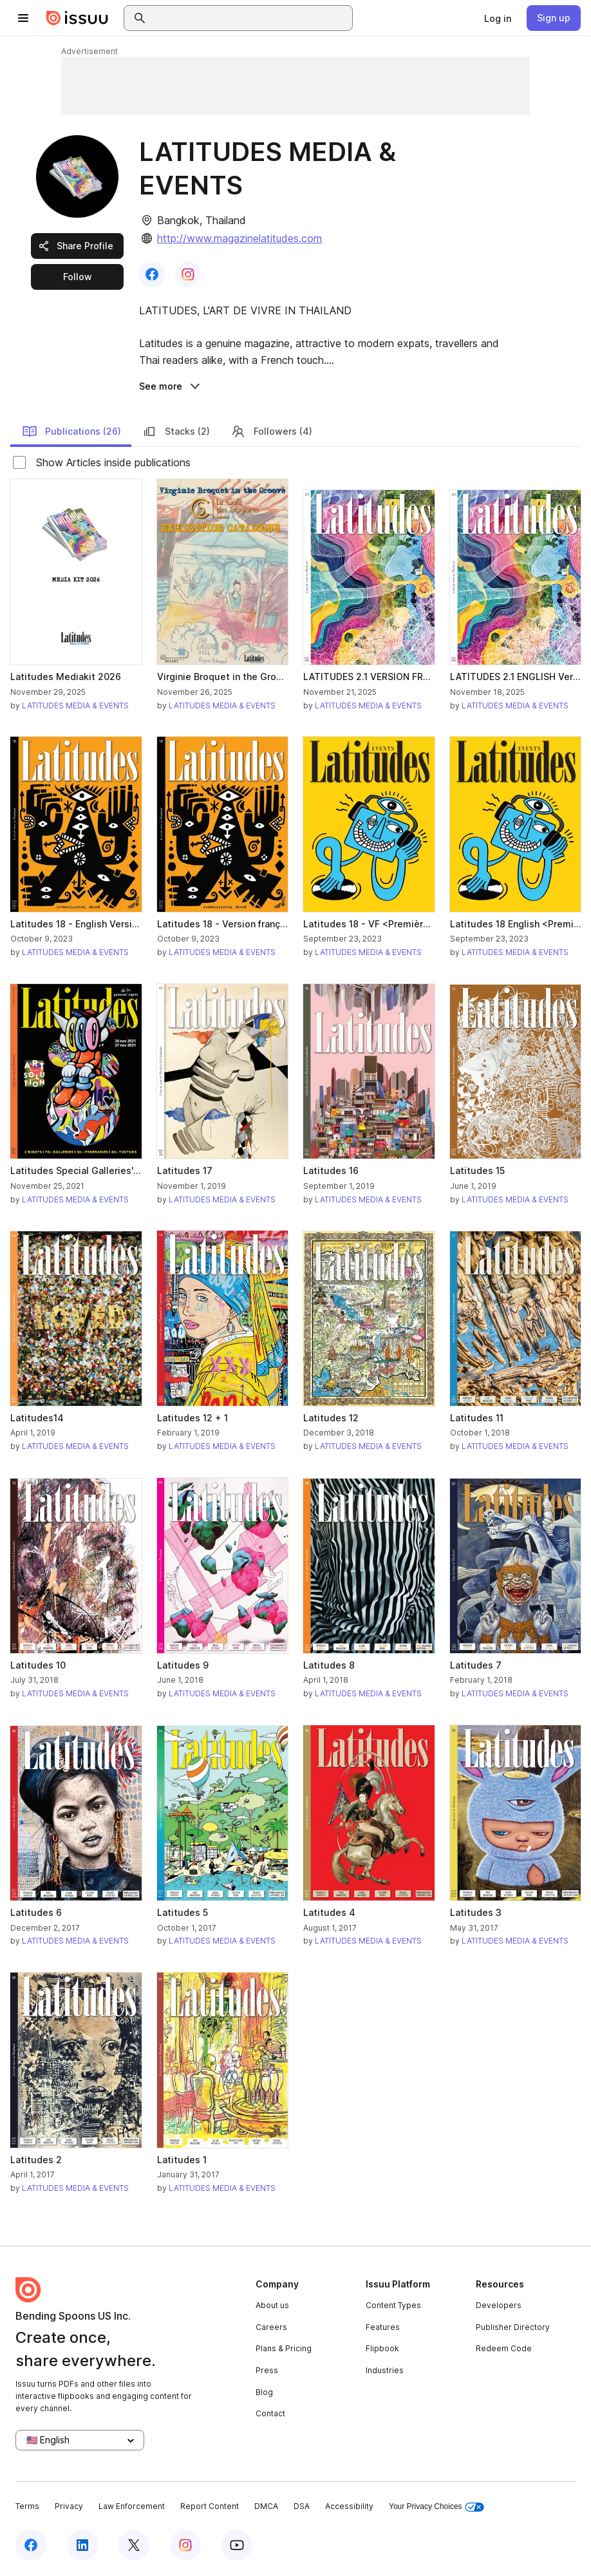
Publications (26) (71, 431)
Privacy (69, 2506)
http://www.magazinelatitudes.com (239, 238)
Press (267, 2370)
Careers (271, 2327)
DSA (302, 2506)
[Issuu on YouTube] (236, 2545)
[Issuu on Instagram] (185, 2545)
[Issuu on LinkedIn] (82, 2545)
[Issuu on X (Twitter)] (133, 2545)
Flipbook (382, 2348)
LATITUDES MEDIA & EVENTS (75, 705)
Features (383, 2327)
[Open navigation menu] (23, 18)
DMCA (266, 2506)
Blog (264, 2392)
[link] (497, 18)
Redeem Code (504, 2348)
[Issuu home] (77, 18)
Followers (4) (271, 431)
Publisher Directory (513, 2327)
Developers (498, 2305)
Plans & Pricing (284, 2348)
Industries (385, 2370)
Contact (270, 2413)
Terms (27, 2506)
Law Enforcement (131, 2506)
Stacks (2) (176, 431)
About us (272, 2305)
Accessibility (349, 2506)
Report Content (209, 2506)
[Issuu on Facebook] (30, 2545)
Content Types (393, 2305)
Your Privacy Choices (436, 2507)
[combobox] (250, 18)
